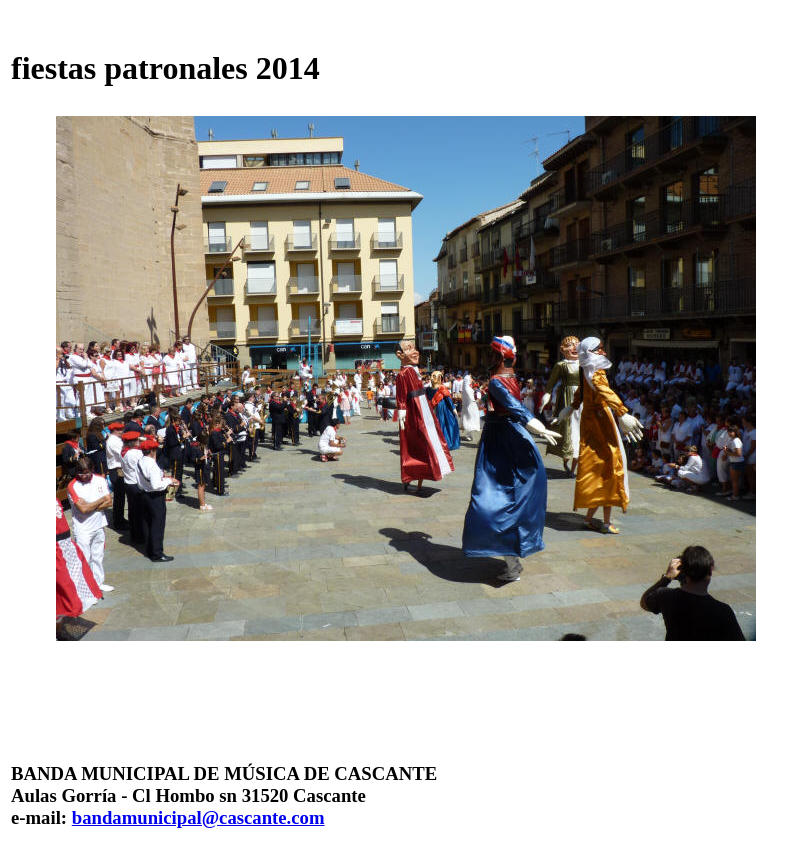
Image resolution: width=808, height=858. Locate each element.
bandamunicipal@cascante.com (198, 817)
